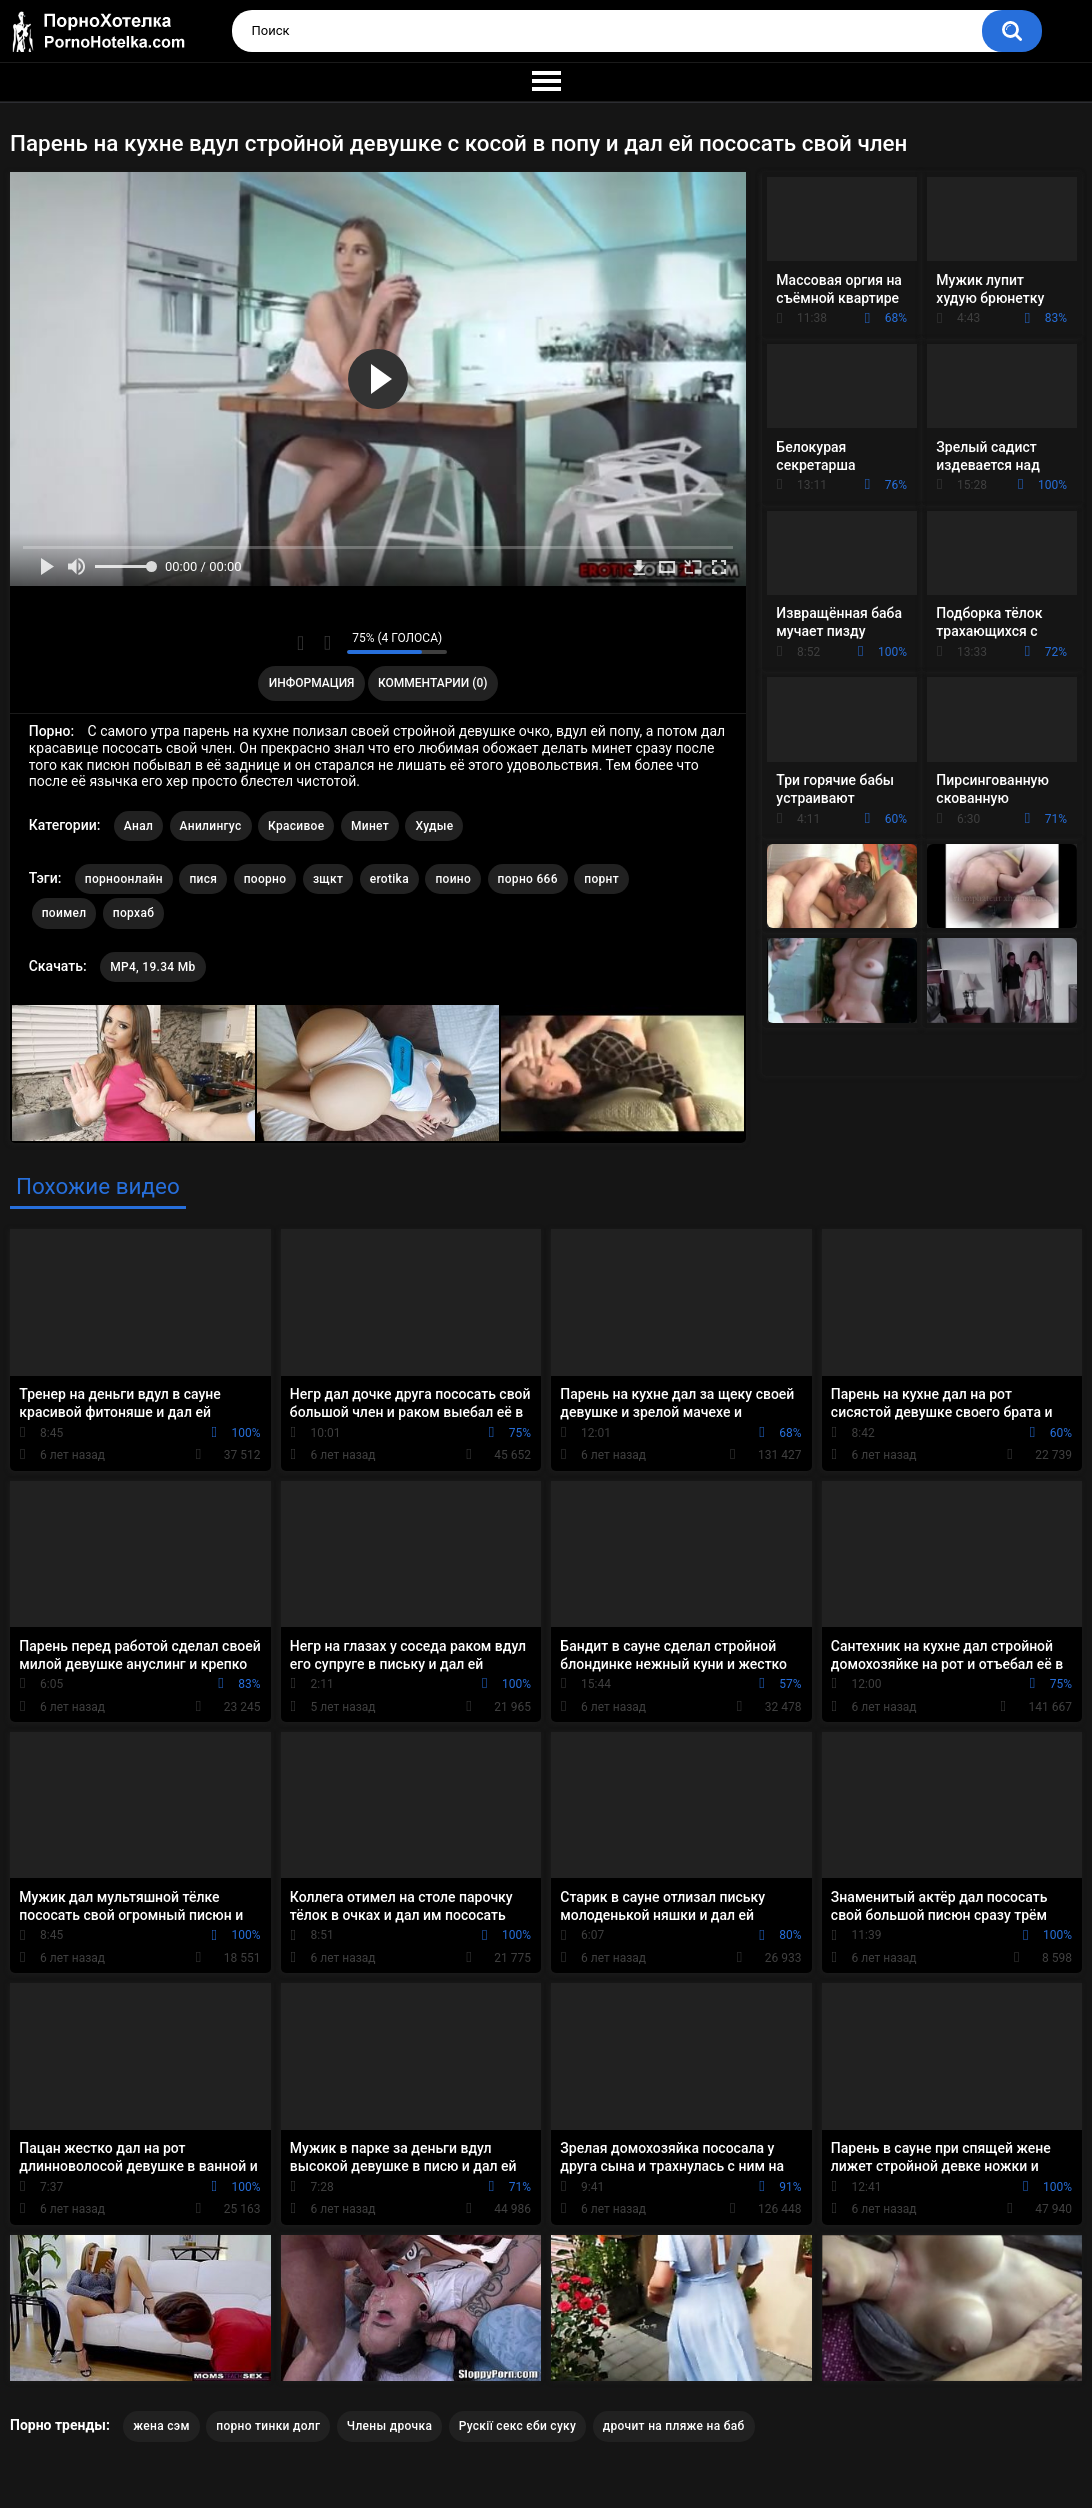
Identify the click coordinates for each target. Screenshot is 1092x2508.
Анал (138, 826)
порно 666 (528, 879)
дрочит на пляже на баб (674, 2426)
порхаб (133, 913)
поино (453, 879)
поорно (265, 879)
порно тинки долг (268, 2426)
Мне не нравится (326, 643)
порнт (601, 879)
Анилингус (211, 826)
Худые (434, 826)
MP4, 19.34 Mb (152, 967)
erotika (389, 879)
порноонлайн (124, 879)
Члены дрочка (389, 2426)
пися (203, 879)
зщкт (328, 879)
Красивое (296, 826)
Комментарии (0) (432, 683)
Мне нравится (300, 643)
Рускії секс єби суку (518, 2426)
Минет (370, 826)
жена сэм (161, 2426)
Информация (312, 683)
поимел (64, 913)
